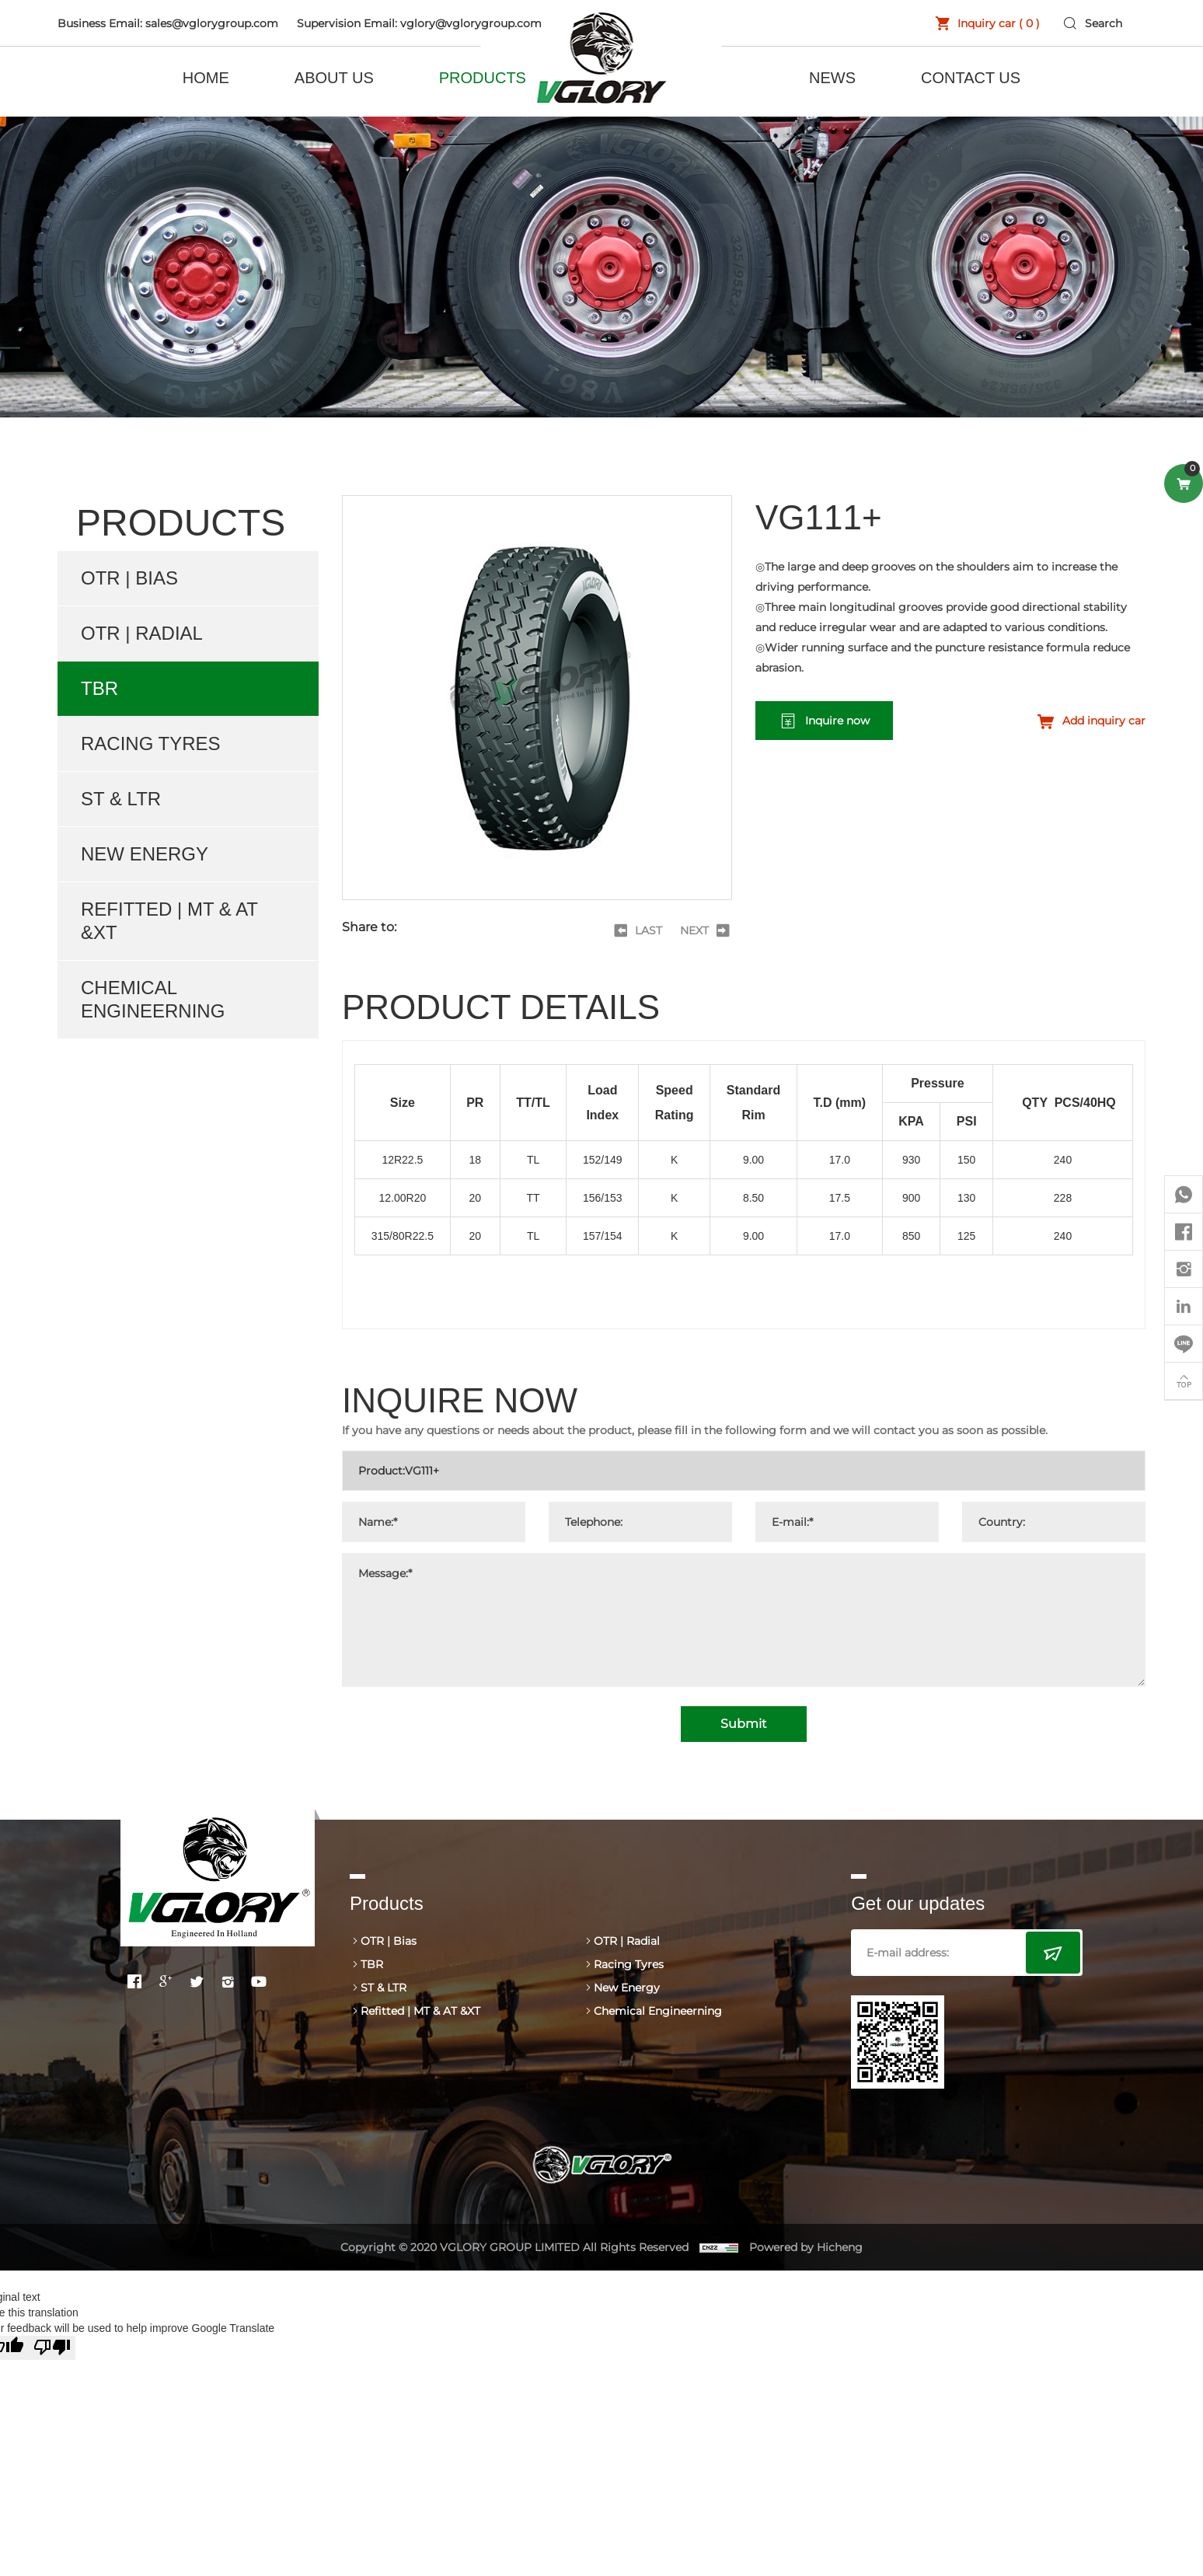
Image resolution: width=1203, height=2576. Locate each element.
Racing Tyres (151, 743)
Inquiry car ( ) (998, 23)
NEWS (832, 77)
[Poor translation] (52, 2348)
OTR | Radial (142, 633)
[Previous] (637, 930)
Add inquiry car (1103, 721)
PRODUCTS (482, 77)
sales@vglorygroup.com (211, 23)
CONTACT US (970, 77)
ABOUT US (334, 77)
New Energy (144, 853)
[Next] (706, 930)
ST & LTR (121, 798)
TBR (99, 688)
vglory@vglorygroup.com (471, 23)
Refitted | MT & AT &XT (169, 921)
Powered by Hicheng (806, 2247)
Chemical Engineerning (153, 999)
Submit (743, 1723)
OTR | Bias (129, 577)
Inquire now (837, 721)
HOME (206, 77)
